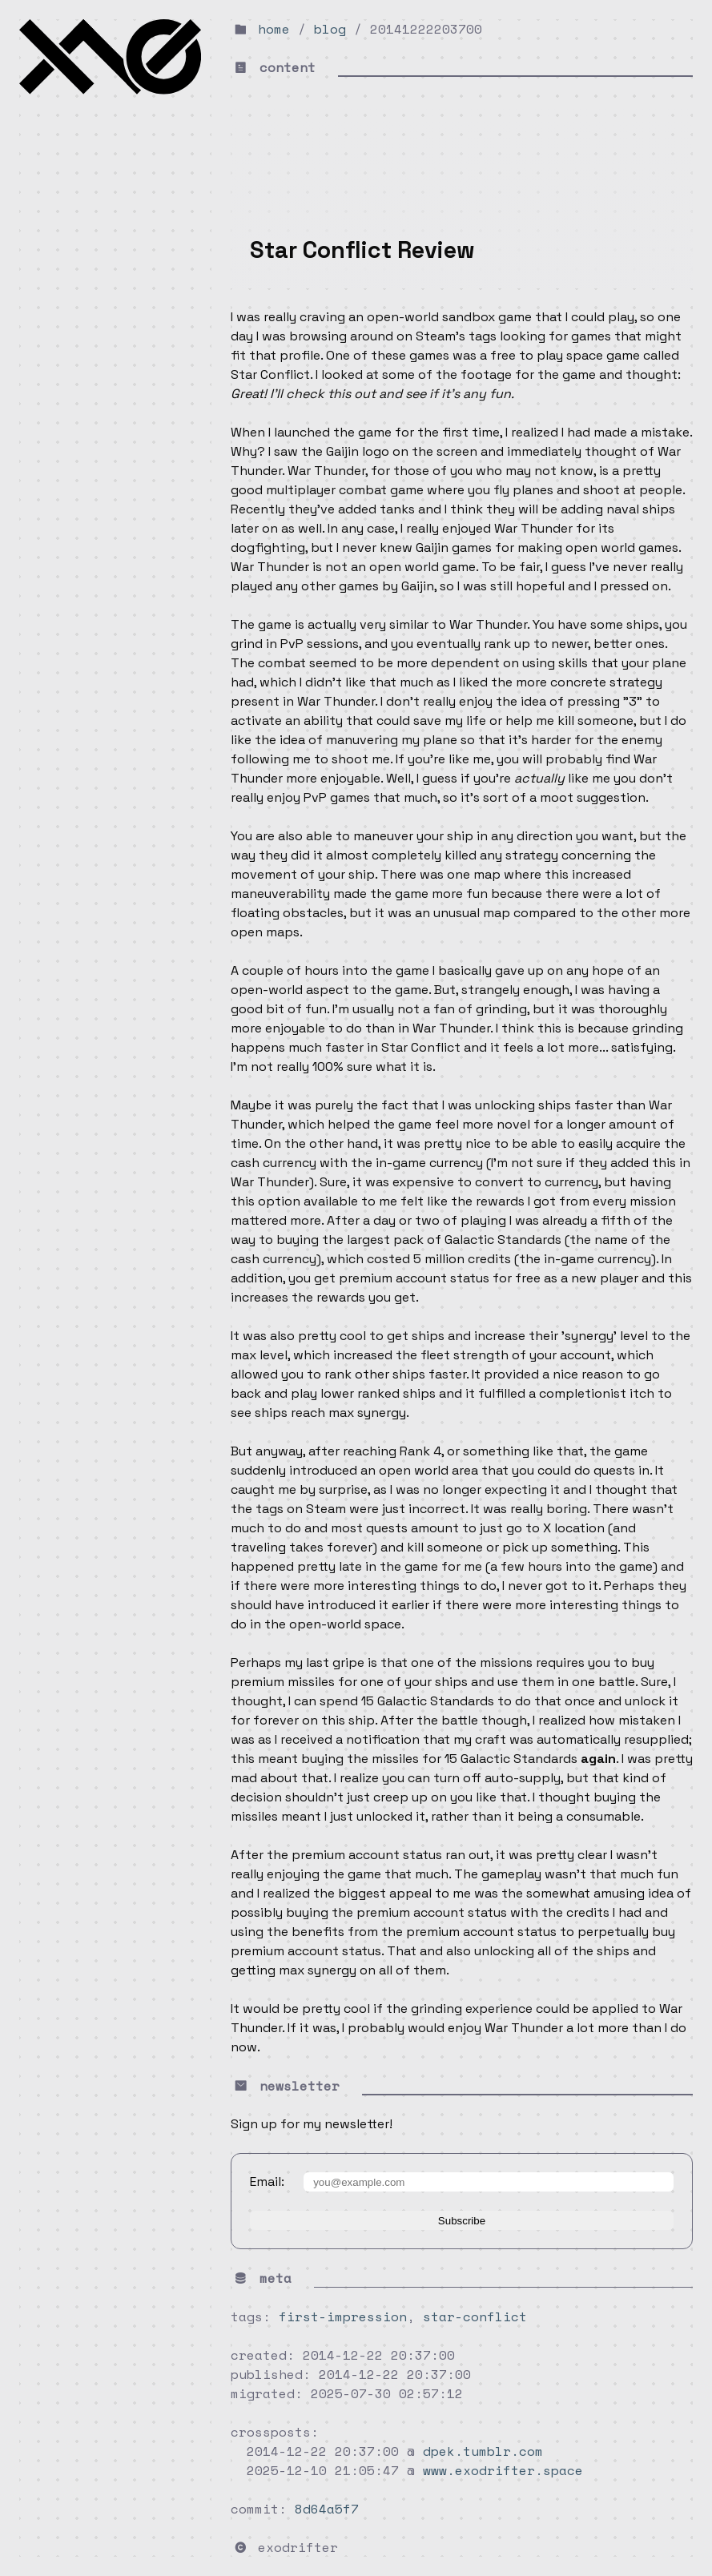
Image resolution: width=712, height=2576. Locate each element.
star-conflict (475, 2316)
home (274, 28)
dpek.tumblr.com (483, 2451)
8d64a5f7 (327, 2508)
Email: (267, 2181)
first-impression (343, 2316)
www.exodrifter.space (503, 2470)
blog (330, 28)
